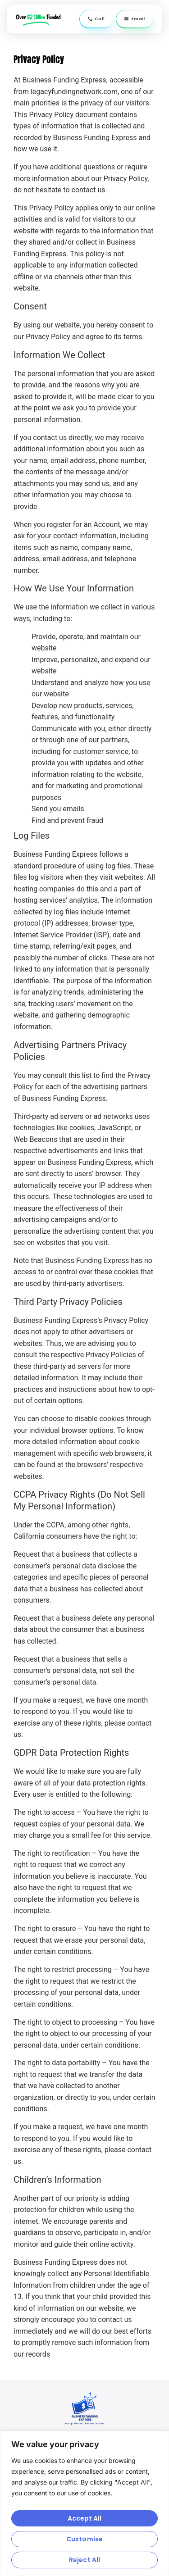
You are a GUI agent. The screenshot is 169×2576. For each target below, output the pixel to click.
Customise (84, 2539)
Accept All (85, 2518)
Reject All (84, 2559)
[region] (84, 2503)
